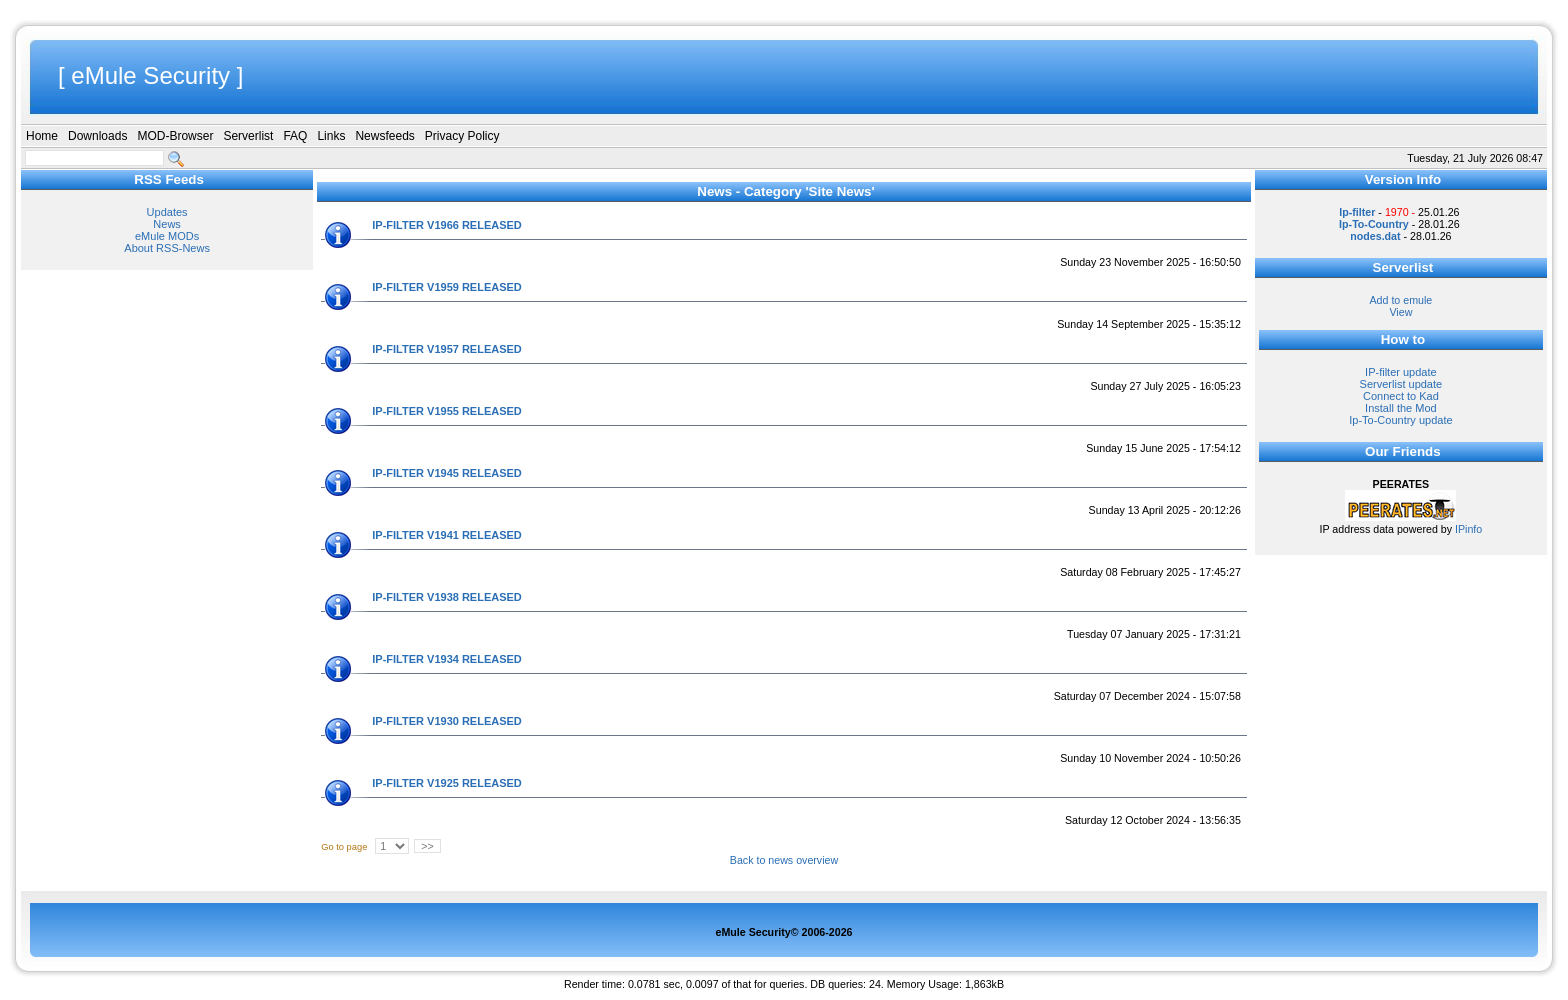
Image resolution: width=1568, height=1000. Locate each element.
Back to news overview (784, 860)
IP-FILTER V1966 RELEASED (447, 225)
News (167, 224)
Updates (167, 212)
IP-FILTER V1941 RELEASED (447, 535)
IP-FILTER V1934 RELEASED (447, 659)
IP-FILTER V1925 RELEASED (447, 783)
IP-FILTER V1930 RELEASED (447, 721)
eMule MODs (167, 236)
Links (331, 136)
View (1400, 312)
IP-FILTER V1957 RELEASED (447, 349)
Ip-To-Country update (1400, 420)
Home (42, 136)
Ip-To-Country (1374, 224)
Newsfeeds (384, 136)
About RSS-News (167, 248)
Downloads (97, 136)
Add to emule (1400, 300)
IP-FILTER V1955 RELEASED (447, 411)
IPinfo (1468, 529)
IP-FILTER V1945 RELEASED (447, 473)
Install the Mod (1401, 408)
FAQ (295, 136)
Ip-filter (1357, 212)
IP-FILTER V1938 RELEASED (447, 597)
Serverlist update (1401, 384)
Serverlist (248, 136)
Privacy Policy (462, 136)
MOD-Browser (175, 136)
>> (427, 846)
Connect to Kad (1401, 396)
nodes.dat (1375, 236)
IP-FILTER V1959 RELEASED (447, 287)
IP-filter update (1401, 372)
